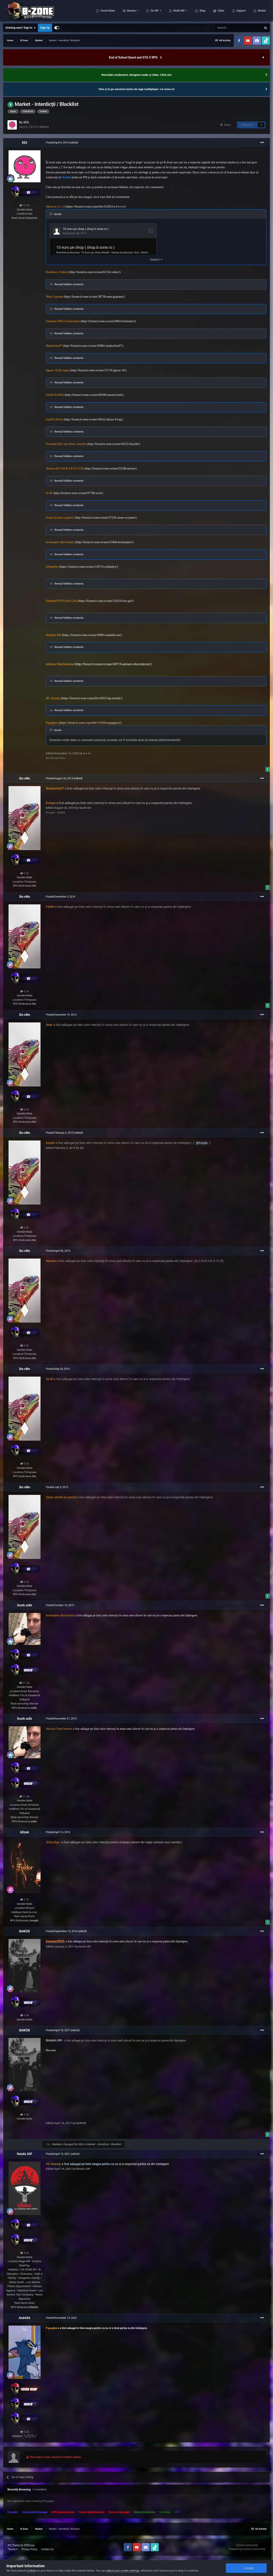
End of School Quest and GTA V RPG (133, 57)
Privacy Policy (29, 2549)
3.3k (24, 2431)
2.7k (24, 1899)
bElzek (24, 1832)
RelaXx (34, 2307)
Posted (57, 142)
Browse (131, 10)
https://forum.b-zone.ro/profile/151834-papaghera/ (90, 722)
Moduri (261, 10)
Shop (202, 10)
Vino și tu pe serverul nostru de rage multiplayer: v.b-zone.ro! (136, 89)
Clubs (220, 10)
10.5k (24, 205)
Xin (34, 885)
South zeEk (24, 1605)
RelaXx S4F (24, 2154)
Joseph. (34, 1920)
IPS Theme (14, 2545)
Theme (13, 2549)
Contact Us (47, 2549)
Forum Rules (107, 10)
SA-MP (154, 10)
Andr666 (24, 2318)
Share (225, 124)
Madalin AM (54, 2040)
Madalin (57, 2144)
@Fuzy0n (202, 1143)
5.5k (24, 873)
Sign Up (45, 27)
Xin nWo (24, 778)
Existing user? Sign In (21, 28)
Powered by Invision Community (247, 2549)
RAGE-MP (179, 10)
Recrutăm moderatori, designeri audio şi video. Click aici (137, 74)
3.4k (24, 2015)
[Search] (237, 28)
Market (44, 127)
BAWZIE (24, 1931)
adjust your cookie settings (122, 2570)
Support (241, 10)
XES (26, 122)
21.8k (24, 1682)
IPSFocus (29, 2545)
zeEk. (34, 1707)
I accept (246, 2568)
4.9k (24, 2252)
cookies (31, 2570)
